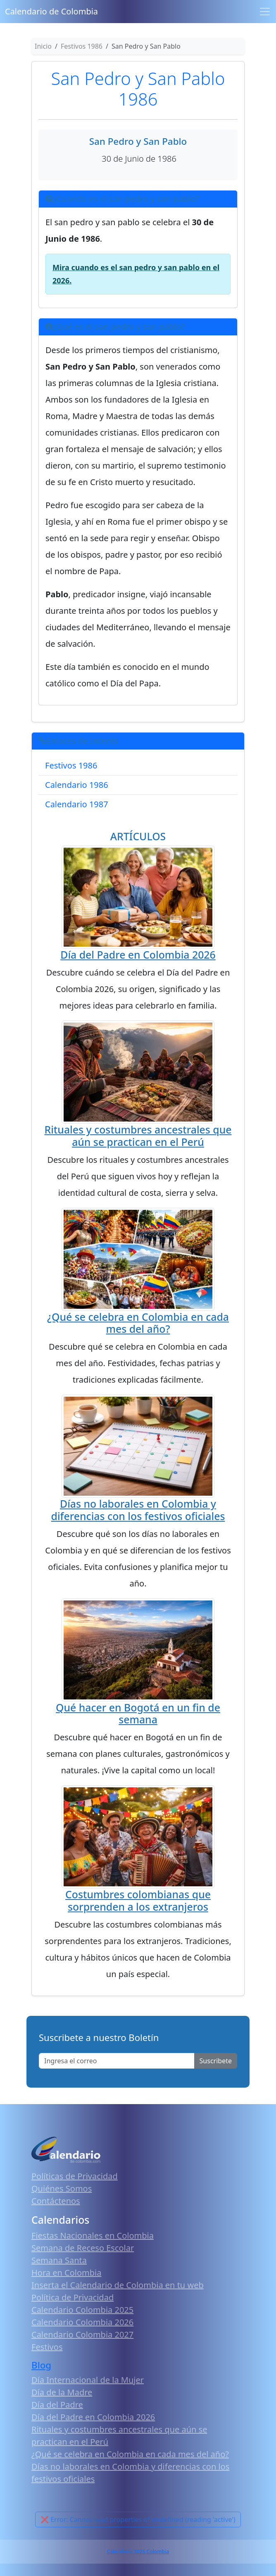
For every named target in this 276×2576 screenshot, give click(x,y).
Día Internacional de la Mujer (87, 2379)
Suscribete (216, 2060)
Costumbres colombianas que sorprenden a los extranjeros (138, 1900)
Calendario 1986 (76, 784)
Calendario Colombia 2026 (82, 2322)
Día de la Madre (61, 2392)
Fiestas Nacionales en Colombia (92, 2235)
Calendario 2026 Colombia (138, 2551)
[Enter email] (117, 2061)
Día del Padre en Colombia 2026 (137, 954)
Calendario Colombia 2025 (82, 2309)
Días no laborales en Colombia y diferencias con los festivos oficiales (138, 1510)
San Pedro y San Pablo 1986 (138, 88)
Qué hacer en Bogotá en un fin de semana (138, 1713)
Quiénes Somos (61, 2188)
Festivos (46, 2346)
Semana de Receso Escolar (82, 2247)
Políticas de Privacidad (74, 2176)
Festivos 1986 (71, 765)
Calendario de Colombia (51, 11)
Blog (41, 2365)
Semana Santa (59, 2260)
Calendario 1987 (76, 804)
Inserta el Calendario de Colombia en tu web (117, 2285)
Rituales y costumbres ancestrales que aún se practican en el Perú (137, 1135)
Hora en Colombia (66, 2272)
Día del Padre (57, 2404)
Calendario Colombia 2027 (82, 2334)
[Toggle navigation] (265, 11)
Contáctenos (55, 2200)
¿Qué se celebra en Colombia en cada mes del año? (138, 1323)
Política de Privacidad (72, 2297)
